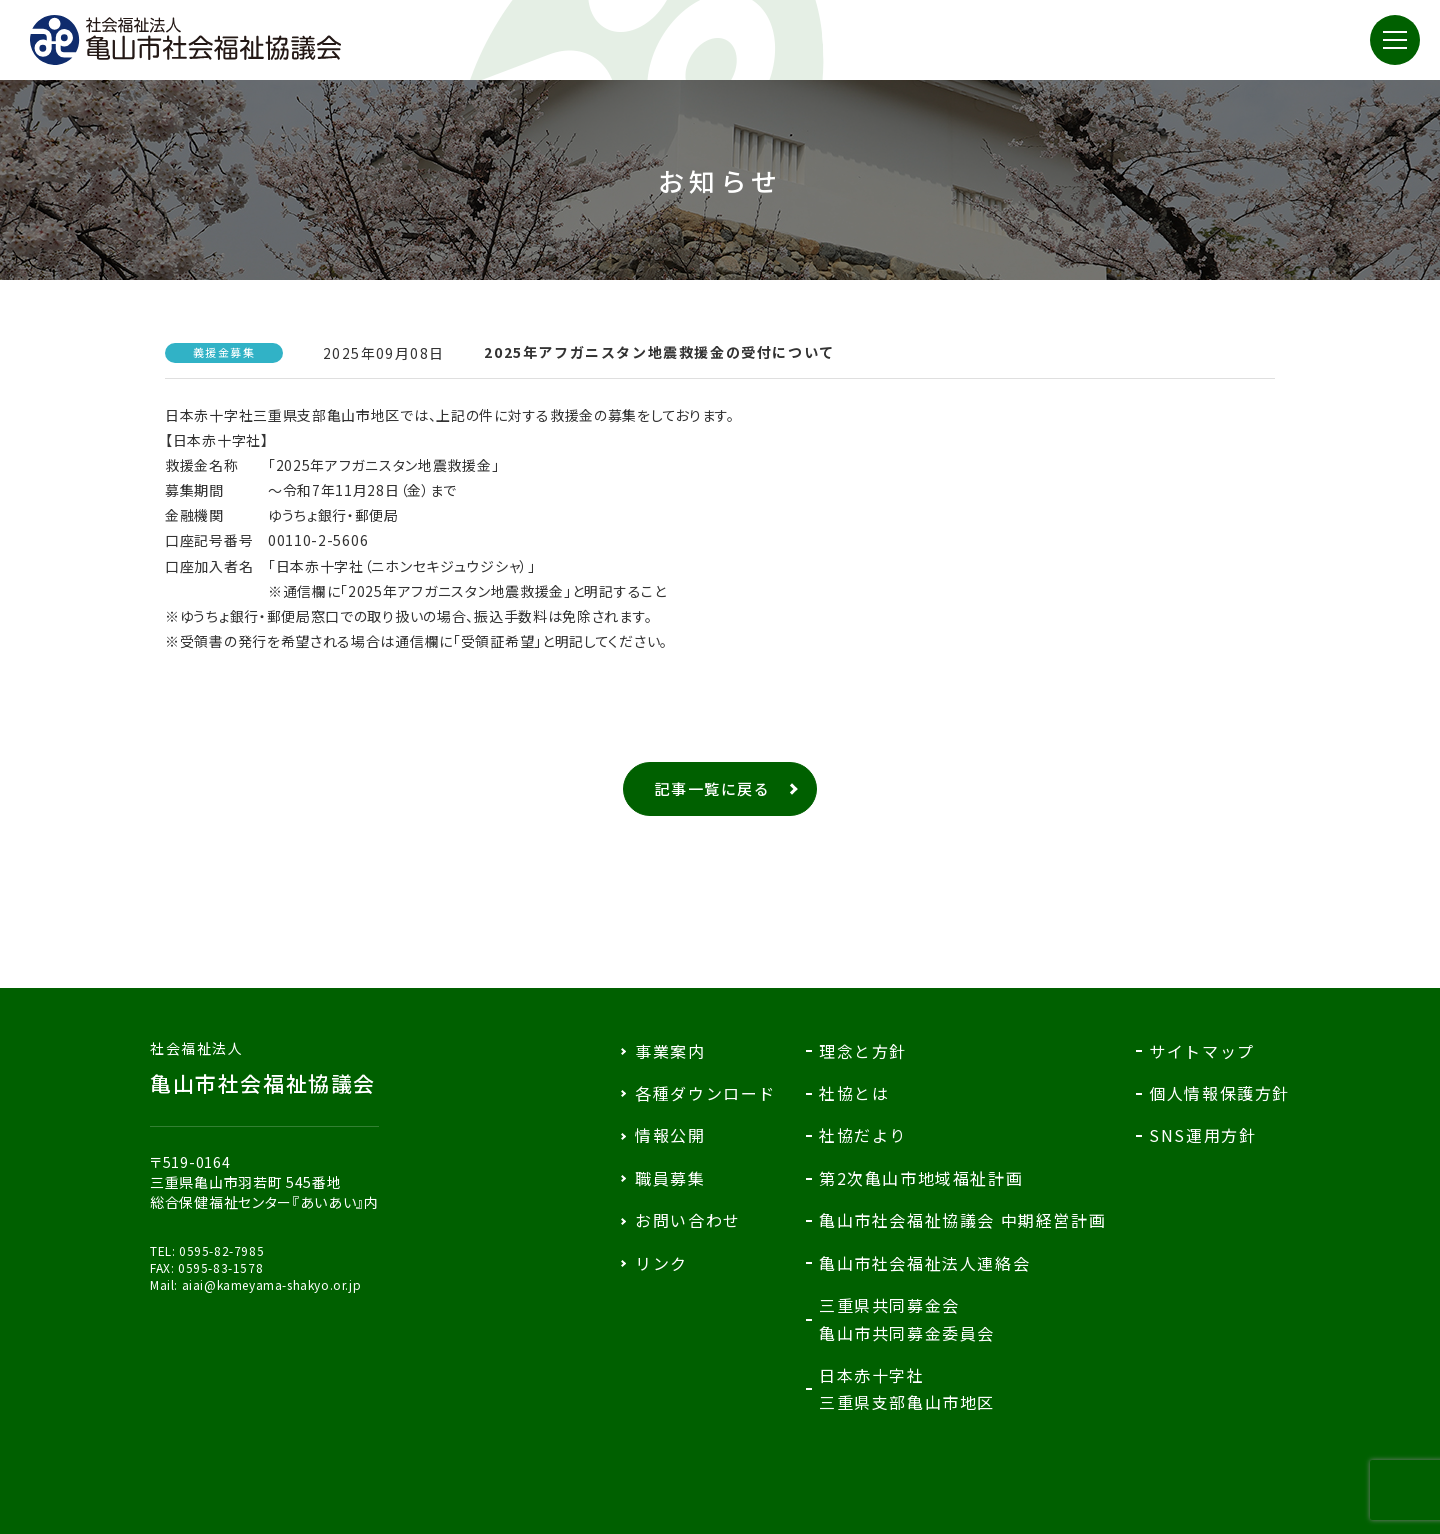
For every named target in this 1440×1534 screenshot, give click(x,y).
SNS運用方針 (1202, 1135)
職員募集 (670, 1178)
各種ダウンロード (705, 1093)
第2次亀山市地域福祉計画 (921, 1178)
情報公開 (670, 1135)
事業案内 (670, 1051)
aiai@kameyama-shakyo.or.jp (272, 1284)
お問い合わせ (688, 1220)
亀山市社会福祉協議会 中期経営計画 (962, 1220)
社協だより (863, 1135)
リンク (661, 1263)
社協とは (854, 1093)
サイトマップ (1202, 1051)
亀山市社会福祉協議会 (264, 1068)
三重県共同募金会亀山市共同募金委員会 (907, 1318)
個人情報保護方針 (1219, 1093)
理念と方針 (863, 1051)
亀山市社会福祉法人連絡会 (924, 1263)
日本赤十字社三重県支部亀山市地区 (907, 1388)
